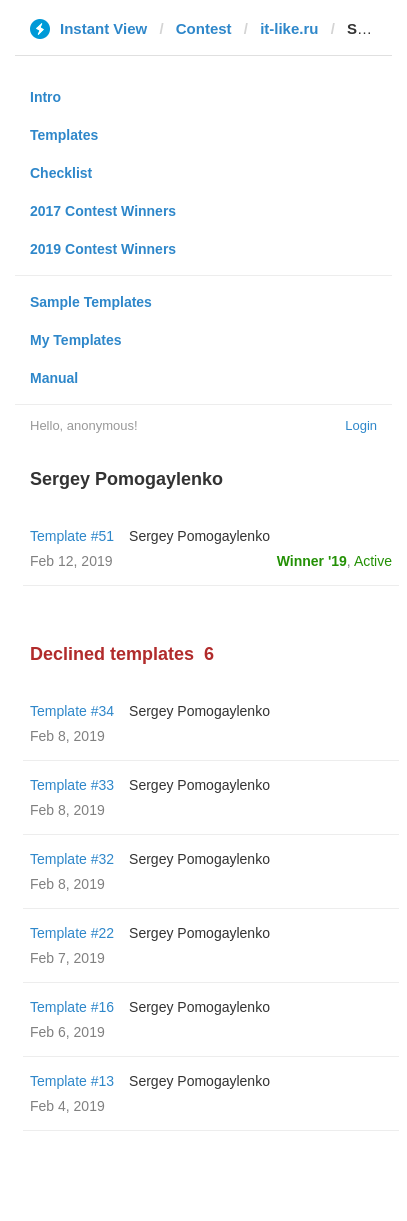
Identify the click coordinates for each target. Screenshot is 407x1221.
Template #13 (72, 1081)
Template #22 (72, 933)
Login (361, 425)
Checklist (61, 173)
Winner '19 (312, 561)
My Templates (76, 340)
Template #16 (72, 1007)
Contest (204, 28)
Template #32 (72, 859)
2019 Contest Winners (103, 249)
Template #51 (72, 536)
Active (373, 561)
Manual (54, 378)
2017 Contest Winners (103, 211)
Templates (64, 135)
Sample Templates (91, 302)
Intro (45, 97)
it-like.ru (289, 28)
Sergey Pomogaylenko (199, 536)
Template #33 (72, 785)
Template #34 (72, 711)
